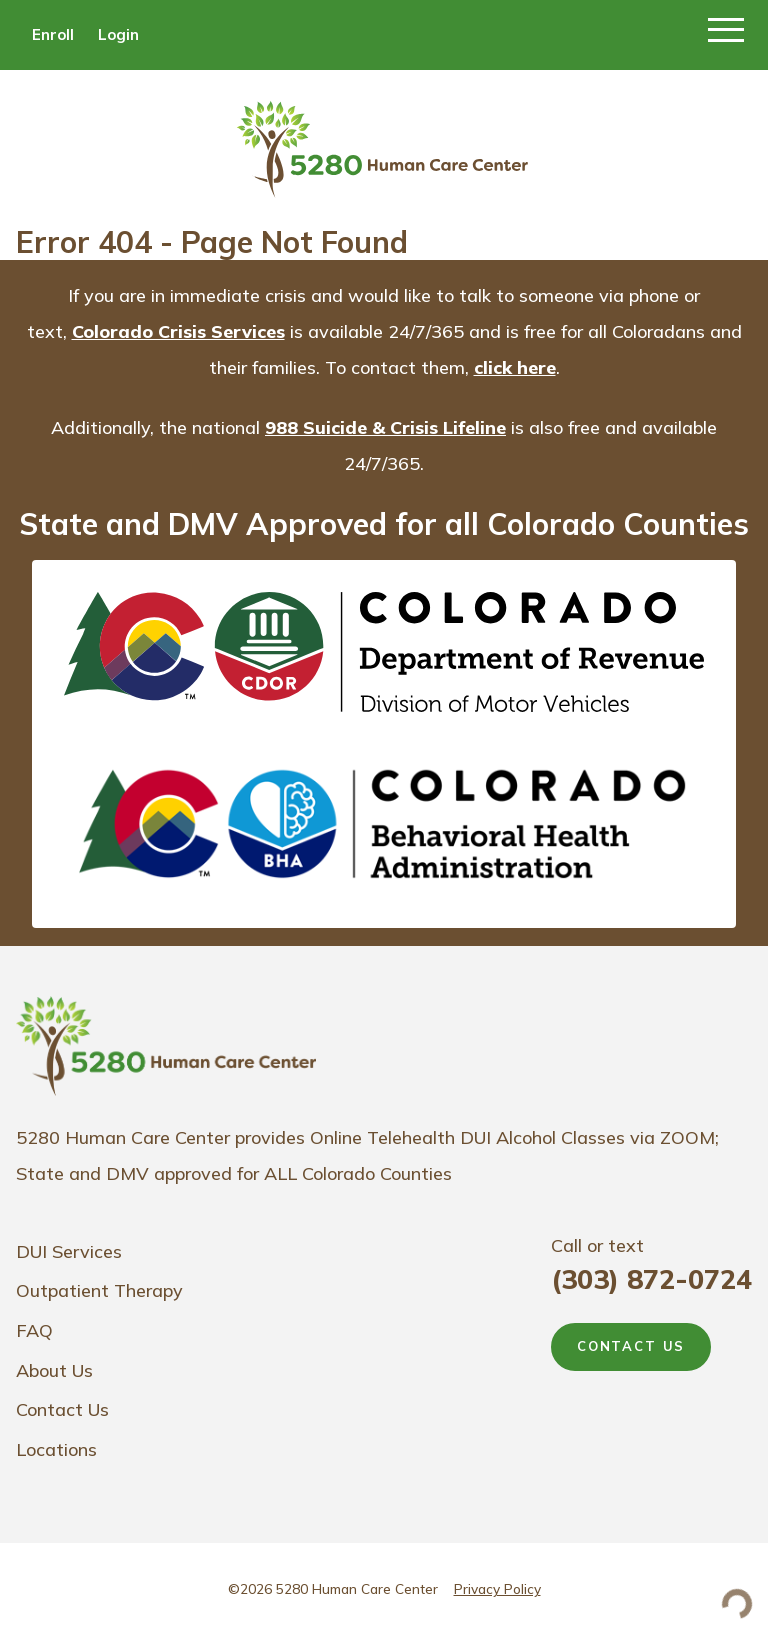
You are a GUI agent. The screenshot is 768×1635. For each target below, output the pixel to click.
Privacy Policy (497, 1588)
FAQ (34, 1330)
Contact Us (62, 1409)
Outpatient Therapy (99, 1290)
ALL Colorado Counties (358, 1173)
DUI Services (69, 1251)
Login (118, 34)
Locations (56, 1449)
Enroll (53, 34)
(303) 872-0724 (651, 1279)
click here (515, 367)
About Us (54, 1370)
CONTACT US (631, 1346)
